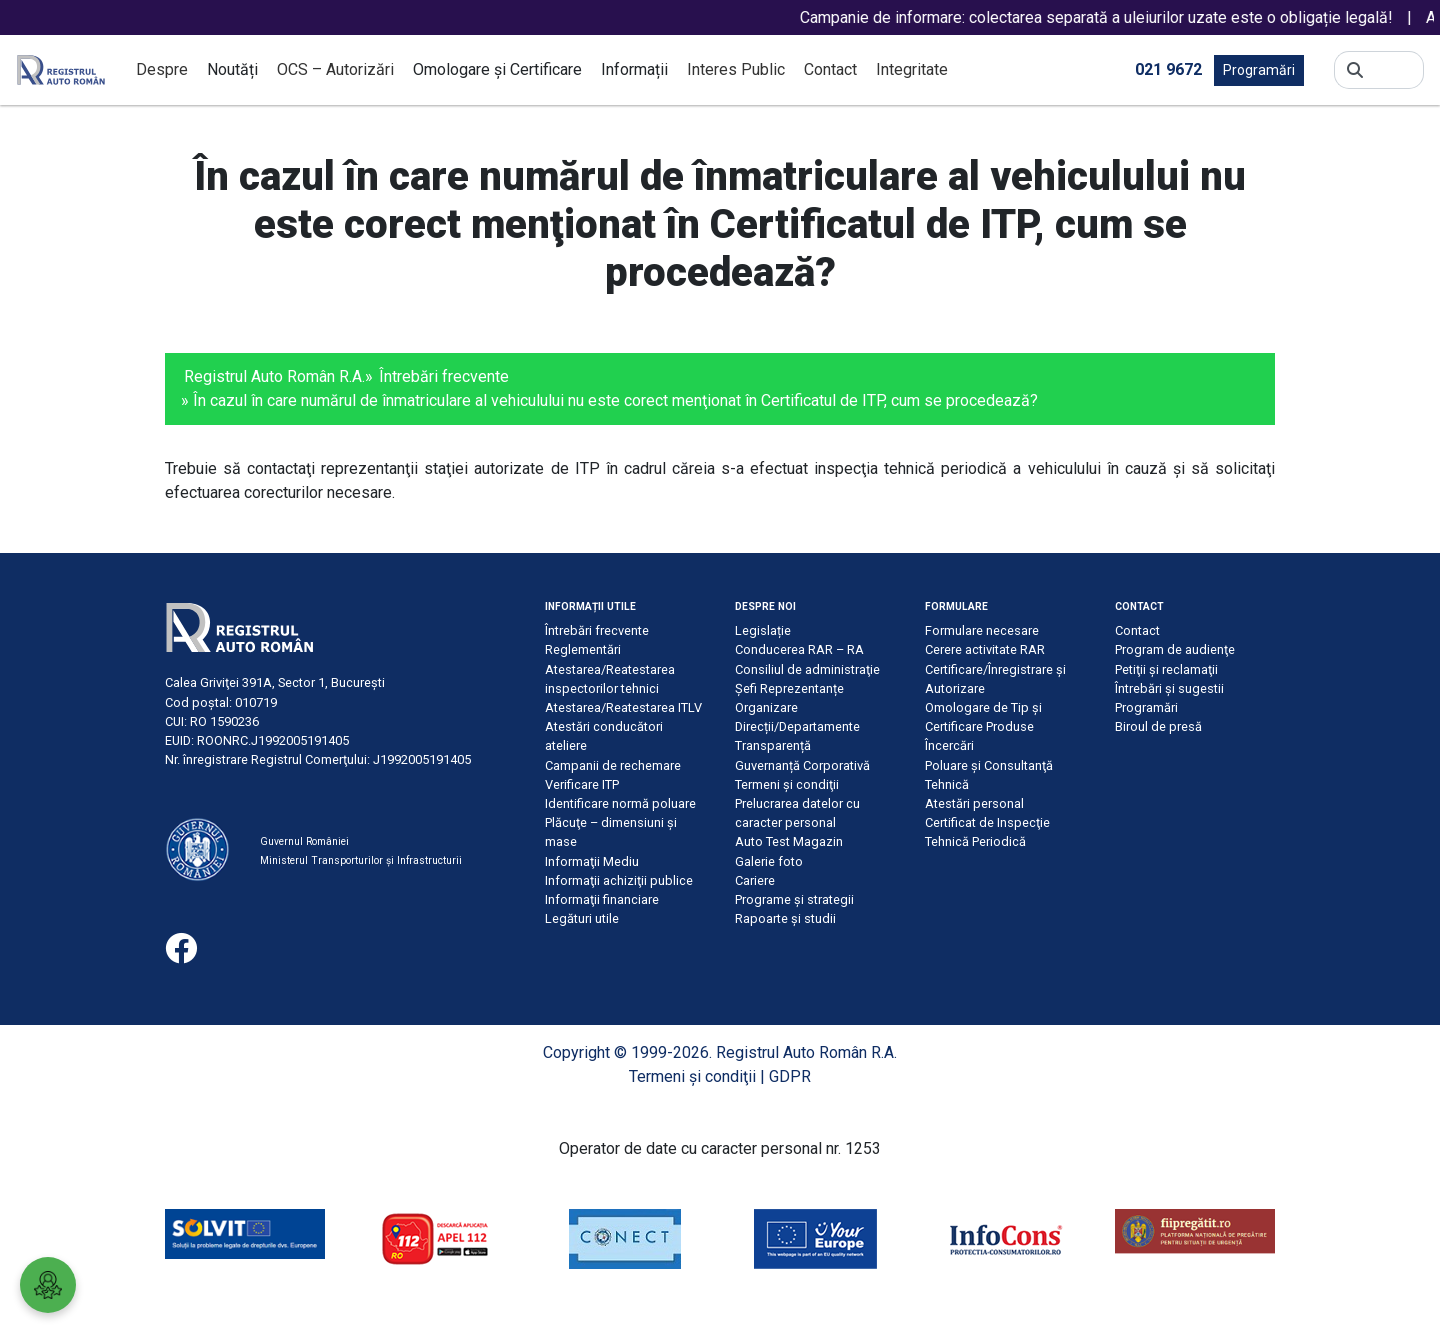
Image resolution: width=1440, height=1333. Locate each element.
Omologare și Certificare (497, 69)
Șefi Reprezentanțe (789, 688)
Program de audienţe (1175, 649)
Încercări (949, 745)
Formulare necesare (982, 630)
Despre (162, 69)
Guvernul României (304, 841)
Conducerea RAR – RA (799, 649)
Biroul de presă (1158, 726)
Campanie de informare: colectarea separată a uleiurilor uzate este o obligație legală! (1114, 17)
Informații (634, 69)
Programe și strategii (794, 899)
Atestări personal (974, 803)
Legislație (763, 630)
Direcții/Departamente (797, 726)
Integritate (912, 69)
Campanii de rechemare (613, 765)
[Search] (1393, 70)
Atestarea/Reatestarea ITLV (623, 707)
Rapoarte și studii (785, 918)
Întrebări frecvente (444, 376)
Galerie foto (769, 861)
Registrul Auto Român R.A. (274, 376)
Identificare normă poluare (620, 803)
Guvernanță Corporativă (802, 765)
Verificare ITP (582, 784)
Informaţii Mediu (592, 861)
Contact (830, 69)
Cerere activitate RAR (985, 649)
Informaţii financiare (602, 899)
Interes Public (736, 69)
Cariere (755, 880)
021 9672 (1168, 68)
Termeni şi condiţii (787, 784)
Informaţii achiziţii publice (619, 880)
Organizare (766, 707)
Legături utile (582, 918)
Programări (1259, 70)
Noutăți (232, 69)
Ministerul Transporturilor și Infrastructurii (361, 860)
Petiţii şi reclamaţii (1166, 669)
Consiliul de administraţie (807, 669)
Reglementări (583, 649)
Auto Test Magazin (789, 841)
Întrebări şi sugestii (1169, 688)
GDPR (790, 1076)
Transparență (773, 745)
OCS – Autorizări (335, 69)
